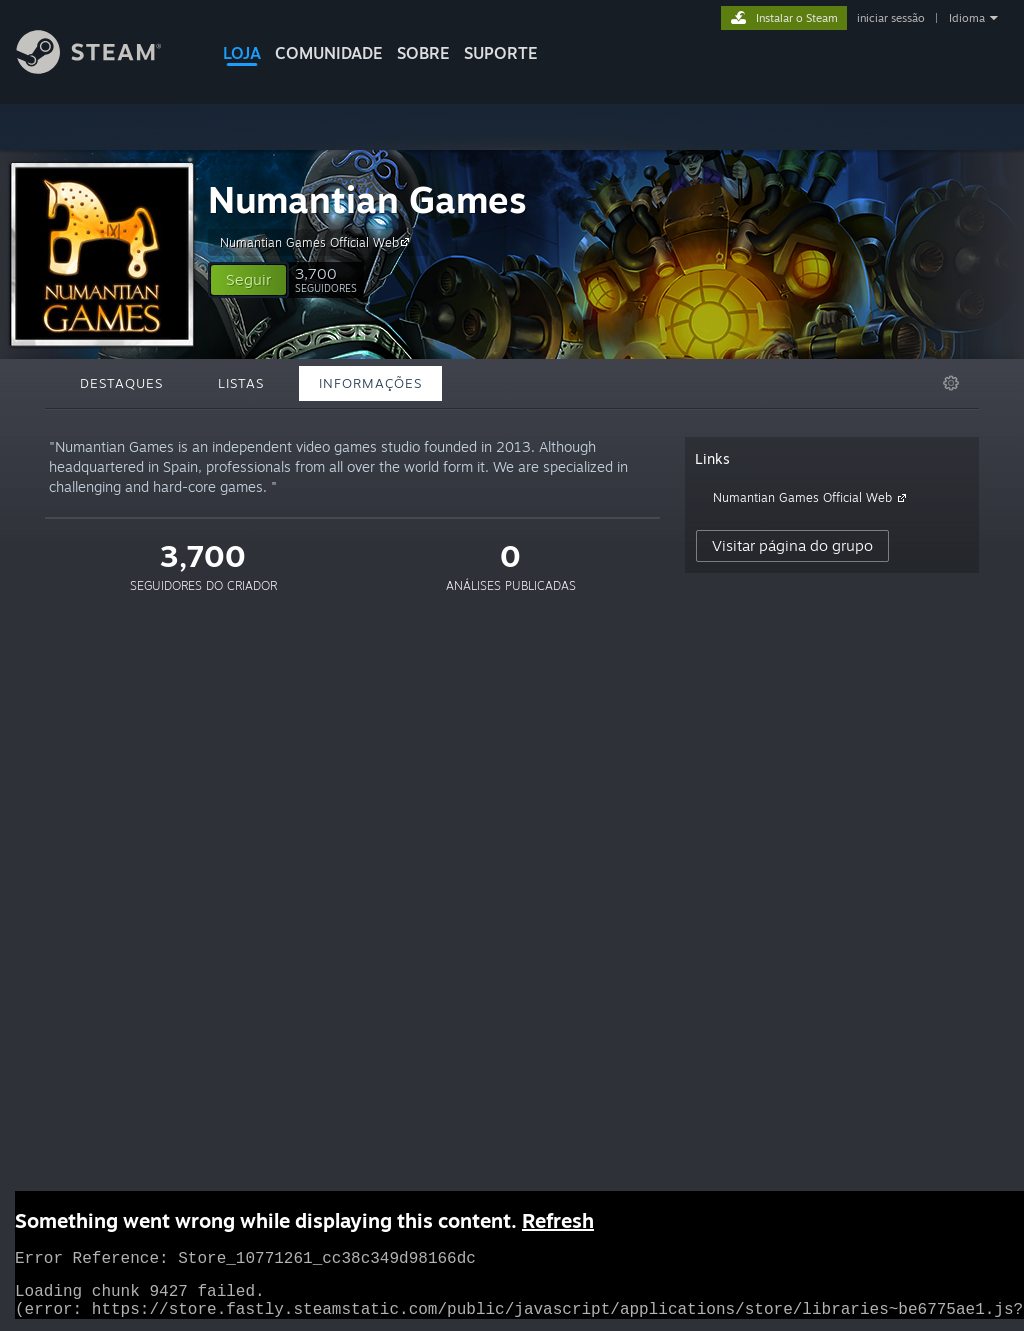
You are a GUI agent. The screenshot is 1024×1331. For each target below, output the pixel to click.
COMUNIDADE (329, 53)
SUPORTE (501, 53)
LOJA (242, 53)
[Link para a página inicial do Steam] (104, 68)
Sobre (423, 53)
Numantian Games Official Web (317, 242)
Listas (241, 383)
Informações (370, 383)
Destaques (121, 383)
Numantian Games (367, 199)
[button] (248, 280)
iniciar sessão (891, 18)
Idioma (967, 18)
